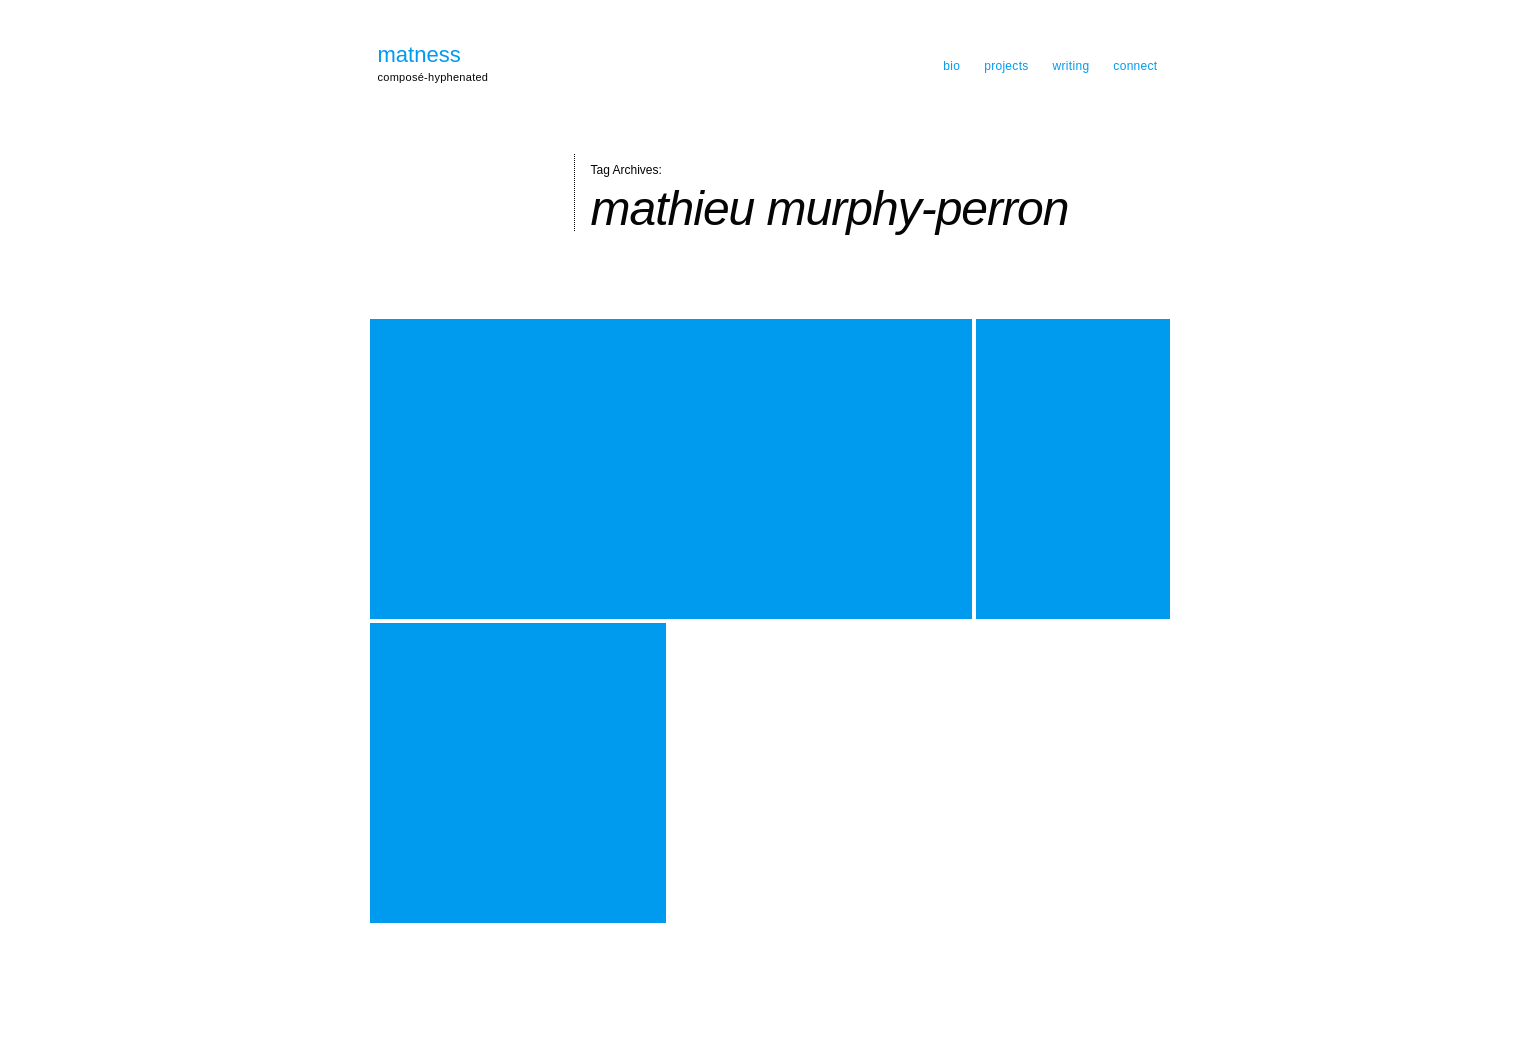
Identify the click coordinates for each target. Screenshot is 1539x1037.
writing (1071, 66)
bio (951, 66)
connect (1135, 66)
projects (1006, 66)
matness (419, 55)
